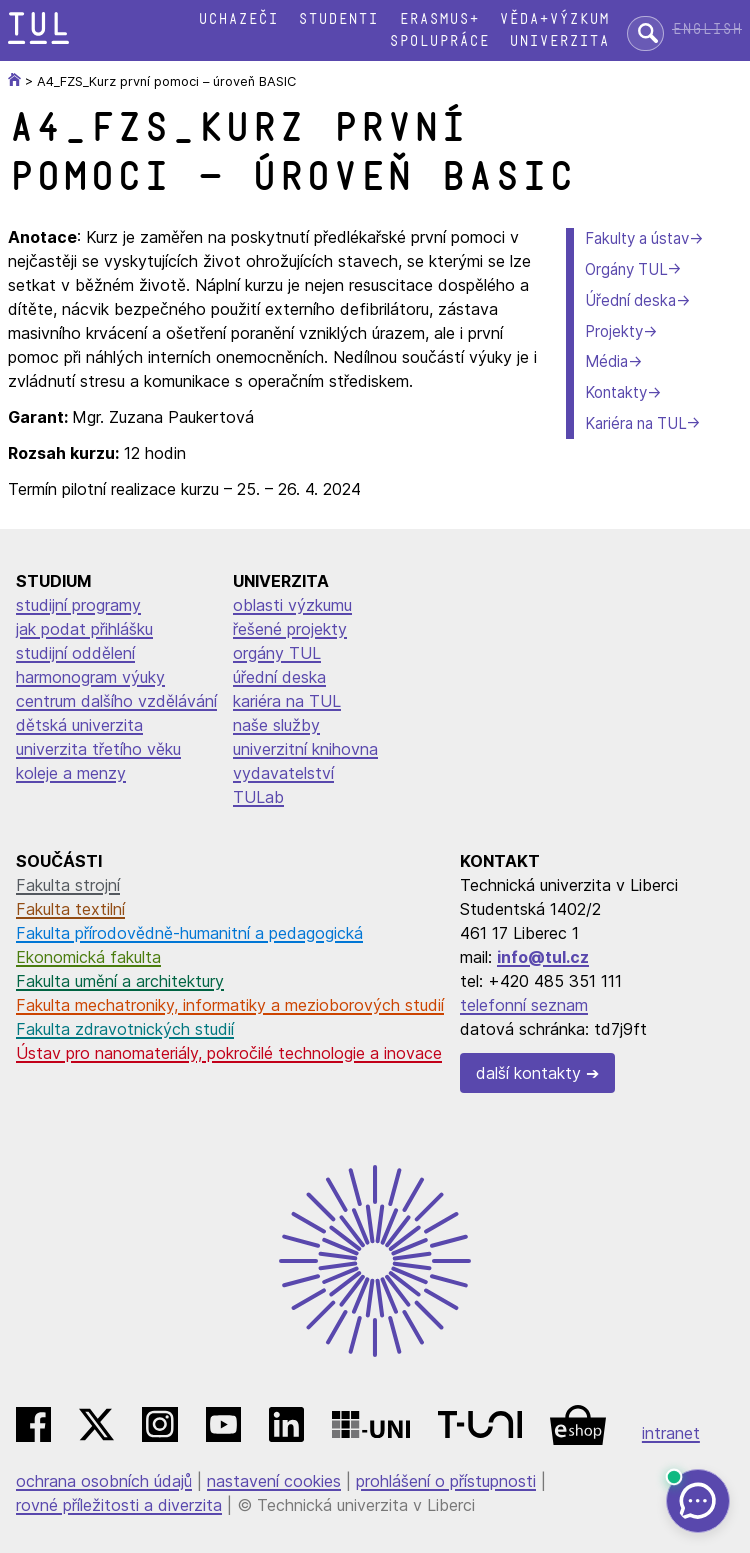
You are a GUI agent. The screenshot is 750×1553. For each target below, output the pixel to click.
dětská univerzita (79, 725)
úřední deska (279, 677)
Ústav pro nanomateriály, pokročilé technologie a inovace (229, 1053)
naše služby (276, 725)
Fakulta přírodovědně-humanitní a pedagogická (189, 933)
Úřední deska (630, 300)
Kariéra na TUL (635, 423)
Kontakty (616, 392)
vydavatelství (283, 773)
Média (606, 361)
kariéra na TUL (287, 701)
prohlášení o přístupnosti (446, 1481)
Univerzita (559, 41)
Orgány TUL (626, 269)
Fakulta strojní (68, 885)
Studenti (338, 19)
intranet (671, 1433)
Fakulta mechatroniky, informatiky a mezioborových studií (230, 1005)
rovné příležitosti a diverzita (119, 1505)
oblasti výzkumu (292, 605)
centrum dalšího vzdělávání (116, 701)
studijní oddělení (75, 653)
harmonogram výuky (90, 677)
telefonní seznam (524, 1005)
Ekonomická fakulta (88, 957)
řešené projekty (290, 629)
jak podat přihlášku (84, 629)
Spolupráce (439, 41)
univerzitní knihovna (305, 749)
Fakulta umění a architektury (120, 981)
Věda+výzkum (554, 19)
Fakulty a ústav (637, 238)
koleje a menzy (71, 773)
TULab (258, 797)
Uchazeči (238, 19)
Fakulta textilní (70, 909)
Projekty (614, 331)
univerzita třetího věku (98, 749)
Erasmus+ (439, 19)
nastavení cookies (274, 1481)
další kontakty (528, 1073)
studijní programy (78, 605)
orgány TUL (277, 653)
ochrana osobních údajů (104, 1481)
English (707, 29)
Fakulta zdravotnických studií (125, 1029)
